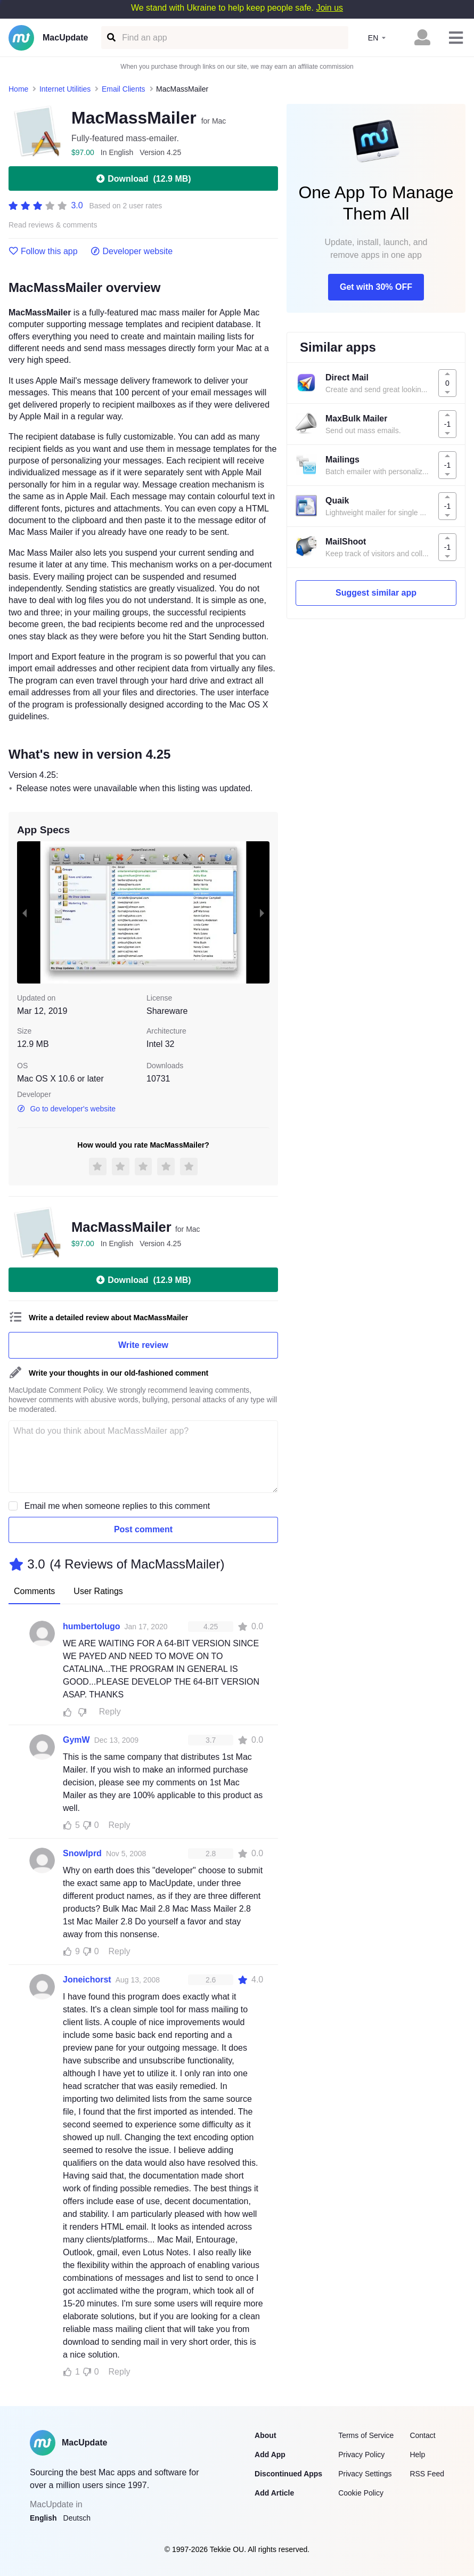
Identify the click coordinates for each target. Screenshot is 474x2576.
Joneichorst (87, 1979)
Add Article (274, 2493)
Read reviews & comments (53, 225)
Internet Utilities (65, 89)
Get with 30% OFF (376, 286)
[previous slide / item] (24, 912)
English (43, 2518)
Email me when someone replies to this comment (117, 1505)
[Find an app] (110, 37)
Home (18, 89)
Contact (422, 2435)
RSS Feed (427, 2474)
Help (417, 2454)
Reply (110, 1711)
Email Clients (123, 89)
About (265, 2435)
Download (143, 178)
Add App (270, 2454)
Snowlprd (82, 1853)
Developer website (132, 251)
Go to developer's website (66, 1109)
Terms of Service (366, 2435)
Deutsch (77, 2518)
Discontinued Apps (288, 2474)
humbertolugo (91, 1626)
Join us (329, 7)
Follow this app (43, 251)
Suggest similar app (376, 592)
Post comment (143, 1529)
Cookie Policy (360, 2493)
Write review (143, 1345)
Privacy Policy (361, 2454)
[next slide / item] (262, 912)
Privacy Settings (364, 2474)
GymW (76, 1739)
